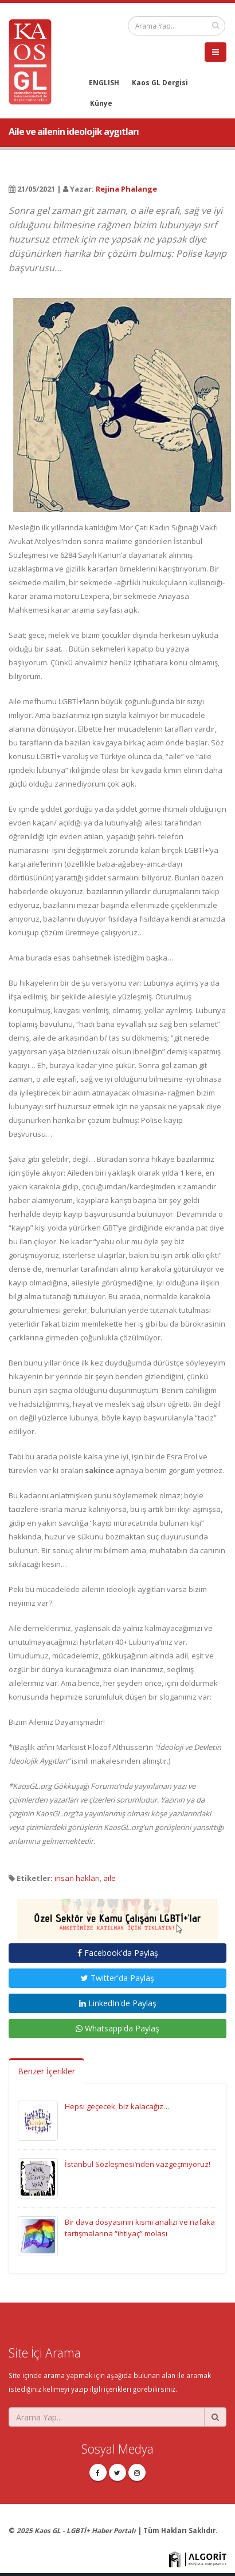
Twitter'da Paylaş (117, 1977)
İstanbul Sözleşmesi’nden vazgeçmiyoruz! (137, 2164)
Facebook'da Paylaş (117, 1952)
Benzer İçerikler (46, 2071)
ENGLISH (104, 82)
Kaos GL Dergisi (160, 82)
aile (109, 1878)
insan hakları (77, 1878)
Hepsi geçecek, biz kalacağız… (117, 2106)
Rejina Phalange (126, 189)
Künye (101, 103)
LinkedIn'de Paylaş (117, 2003)
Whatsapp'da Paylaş (117, 2028)
